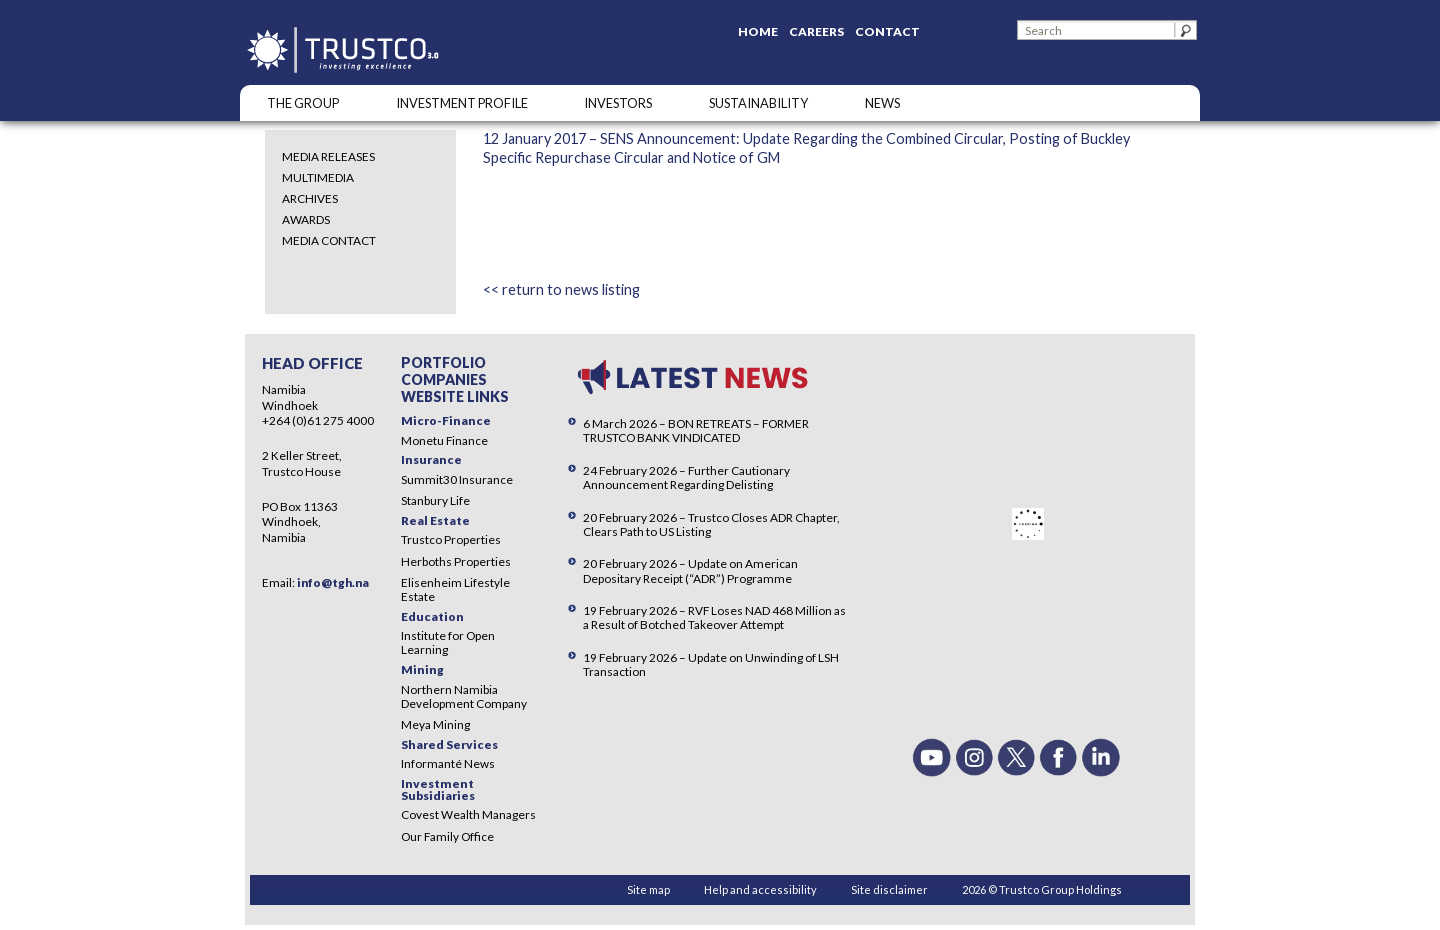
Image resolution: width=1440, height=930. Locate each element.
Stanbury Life (435, 500)
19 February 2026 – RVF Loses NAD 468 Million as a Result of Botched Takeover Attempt (714, 617)
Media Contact (329, 240)
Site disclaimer (889, 889)
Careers (816, 31)
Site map (648, 889)
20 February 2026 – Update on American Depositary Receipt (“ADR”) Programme (690, 570)
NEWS (882, 103)
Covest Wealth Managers (468, 814)
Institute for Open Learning (448, 642)
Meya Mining (435, 724)
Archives (310, 198)
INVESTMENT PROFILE (462, 103)
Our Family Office (447, 836)
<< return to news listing (561, 289)
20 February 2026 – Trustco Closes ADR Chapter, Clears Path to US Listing (711, 524)
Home (758, 31)
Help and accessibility (760, 889)
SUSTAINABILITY (758, 103)
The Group (303, 103)
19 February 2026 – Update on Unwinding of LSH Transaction (711, 664)
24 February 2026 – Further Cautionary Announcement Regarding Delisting (686, 477)
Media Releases (328, 156)
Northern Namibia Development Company (464, 696)
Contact (887, 31)
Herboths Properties (456, 561)
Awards (306, 219)
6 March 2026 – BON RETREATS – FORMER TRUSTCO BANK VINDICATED (696, 430)
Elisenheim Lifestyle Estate (455, 589)
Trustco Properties (451, 539)
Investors (618, 103)
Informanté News (448, 763)
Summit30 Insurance (457, 479)
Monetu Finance (444, 440)
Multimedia (318, 177)
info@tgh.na (333, 582)
